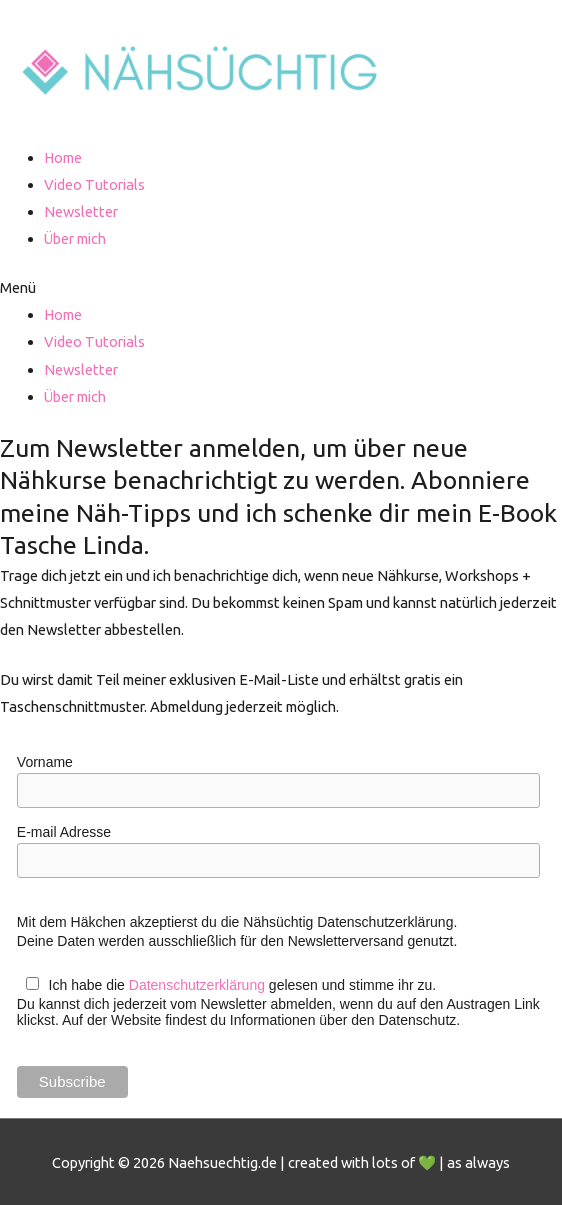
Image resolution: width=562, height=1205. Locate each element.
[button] (281, 287)
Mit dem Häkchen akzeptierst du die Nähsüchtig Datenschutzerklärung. (237, 922)
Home (63, 157)
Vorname (45, 762)
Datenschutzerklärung (197, 985)
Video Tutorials (94, 184)
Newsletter (81, 211)
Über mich (75, 238)
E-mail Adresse (64, 832)
